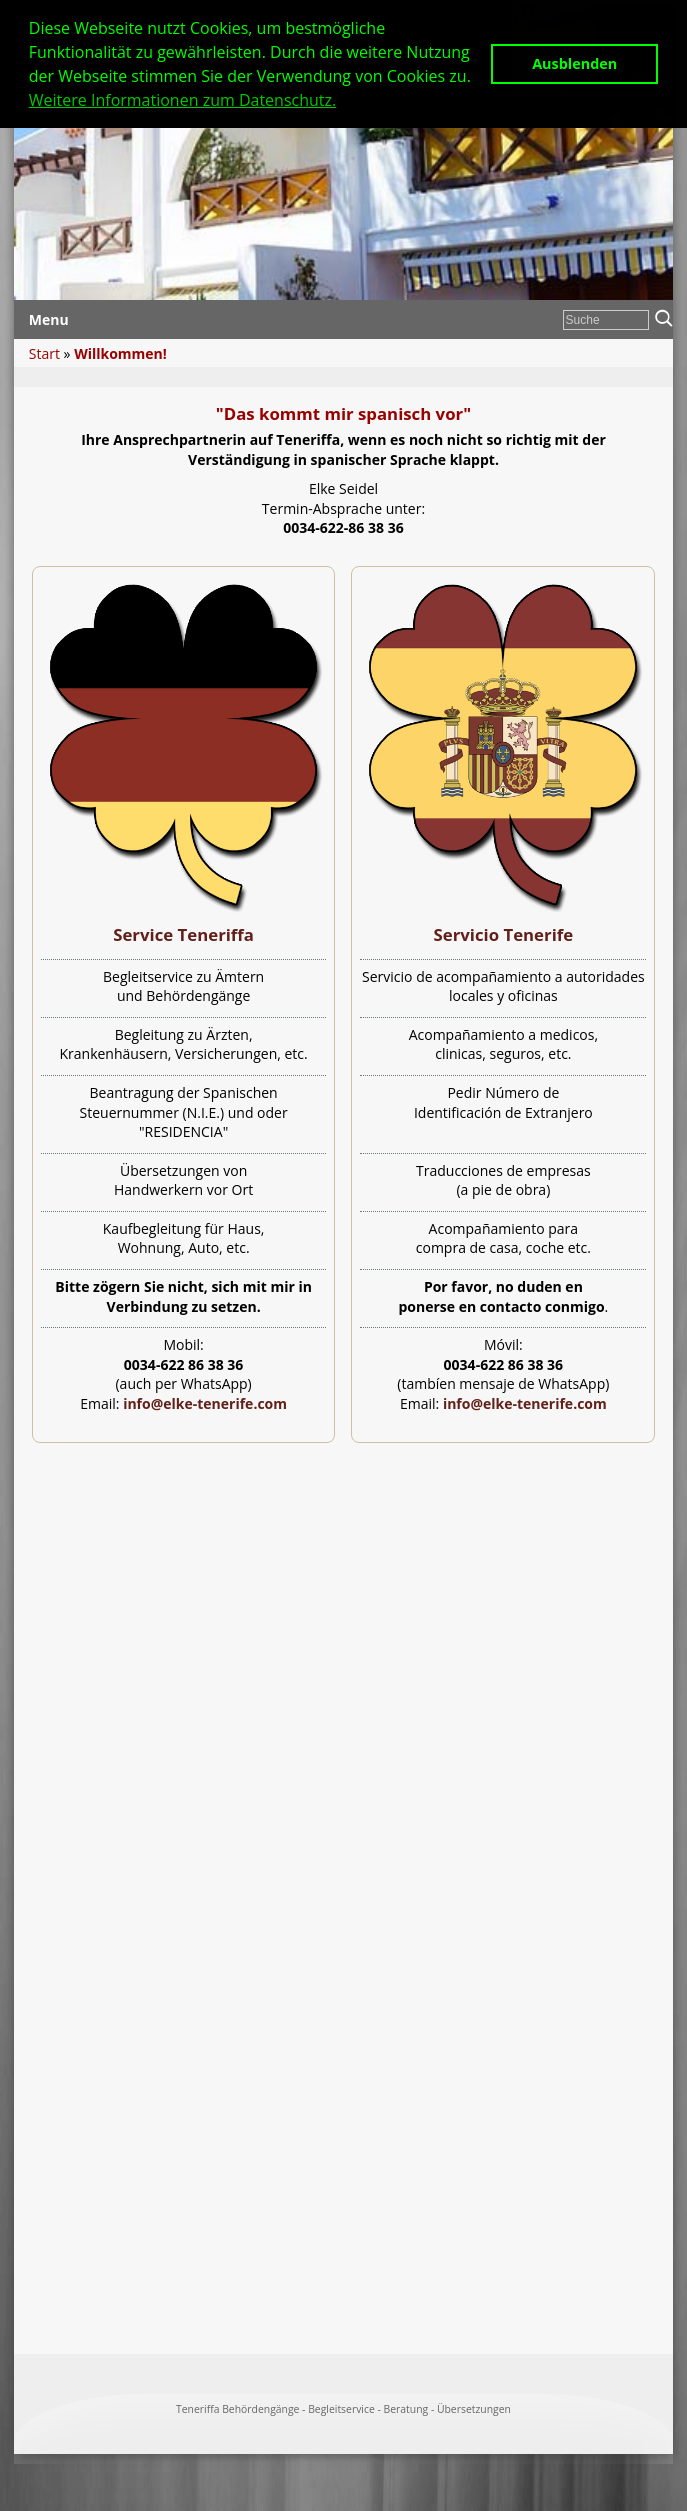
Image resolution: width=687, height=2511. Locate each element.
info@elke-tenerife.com (205, 1403)
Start (44, 353)
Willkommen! (120, 353)
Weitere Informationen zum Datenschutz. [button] (182, 100)
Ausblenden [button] (574, 63)
